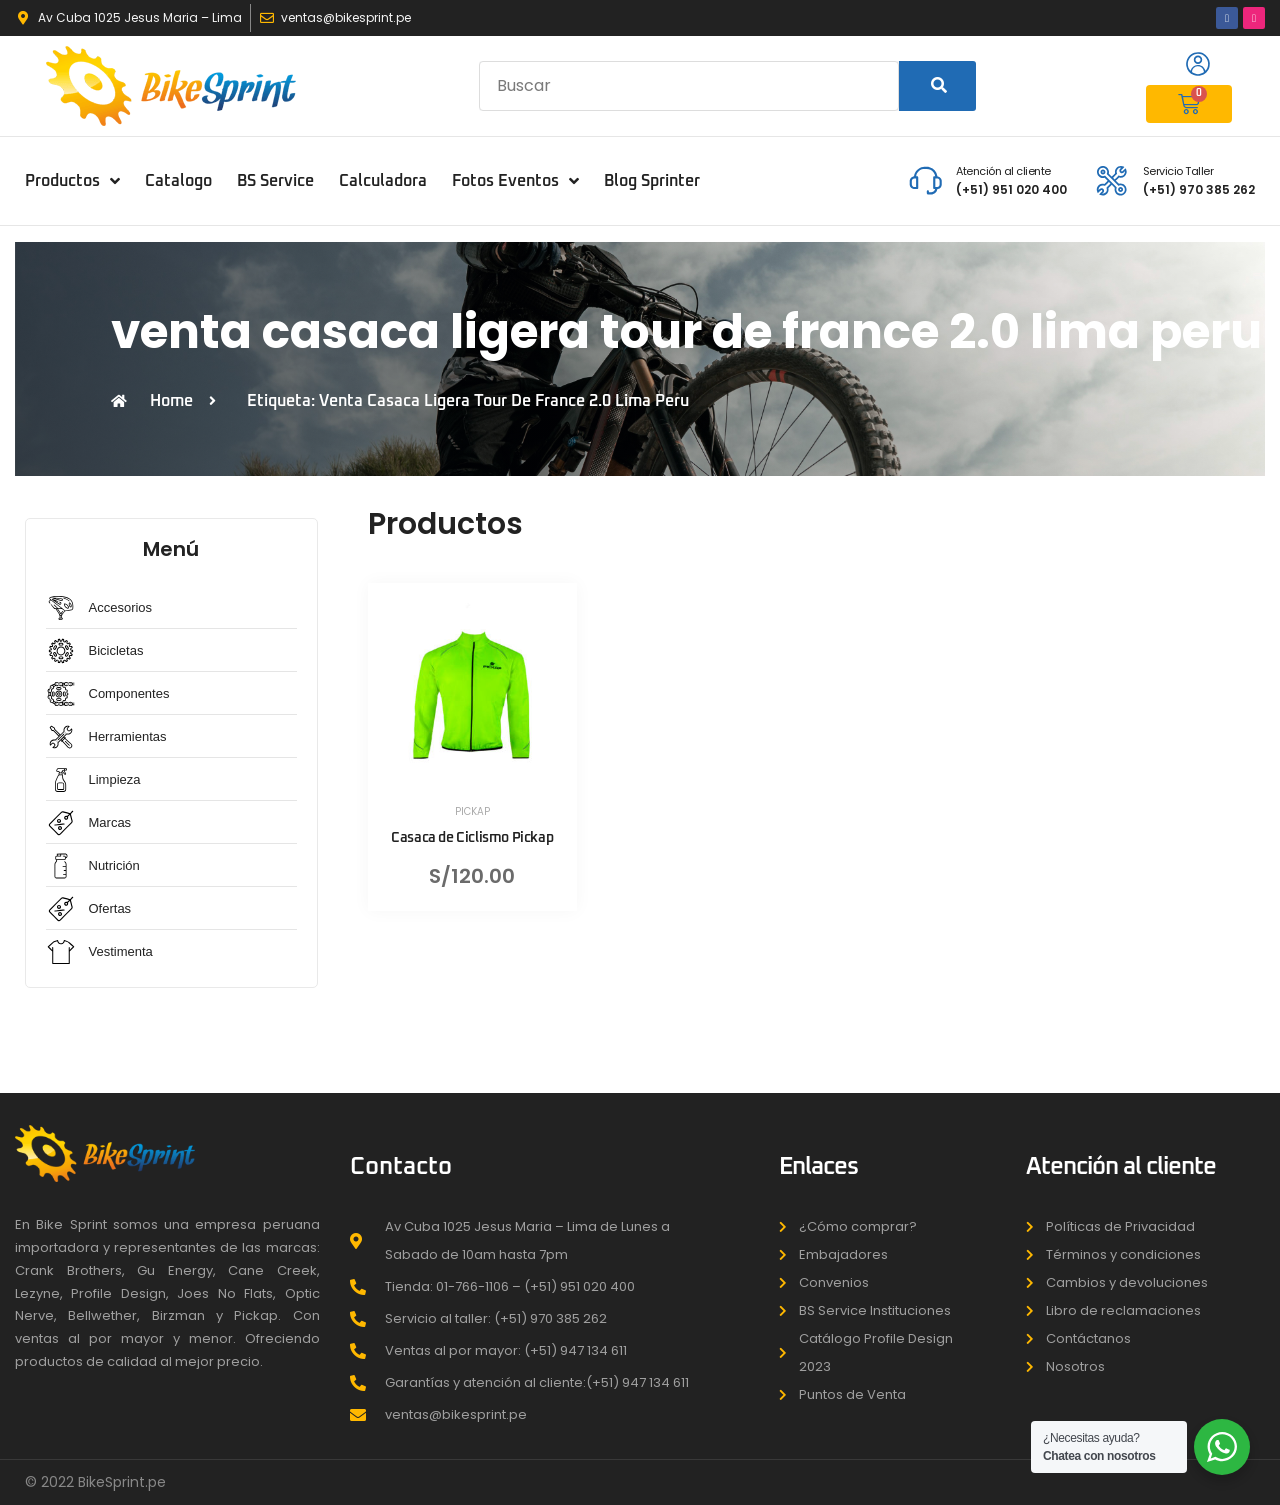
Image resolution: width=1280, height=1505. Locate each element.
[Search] (937, 86)
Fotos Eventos (515, 181)
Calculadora (383, 181)
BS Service (275, 181)
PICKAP (472, 811)
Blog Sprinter (652, 181)
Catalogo (178, 181)
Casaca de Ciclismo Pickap (472, 838)
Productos (72, 181)
